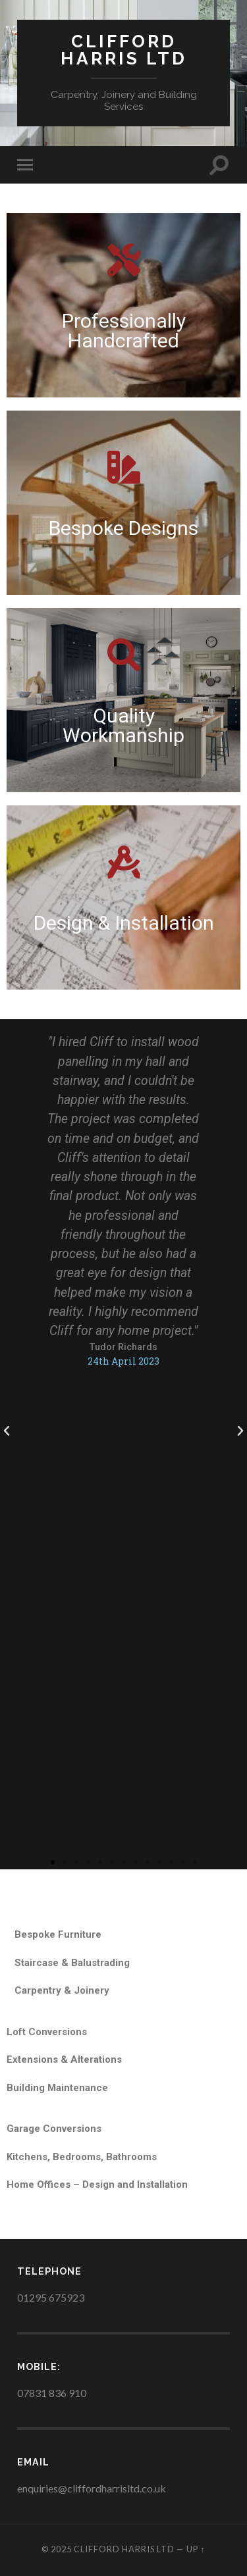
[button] (53, 1862)
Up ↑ (195, 2549)
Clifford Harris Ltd (124, 49)
